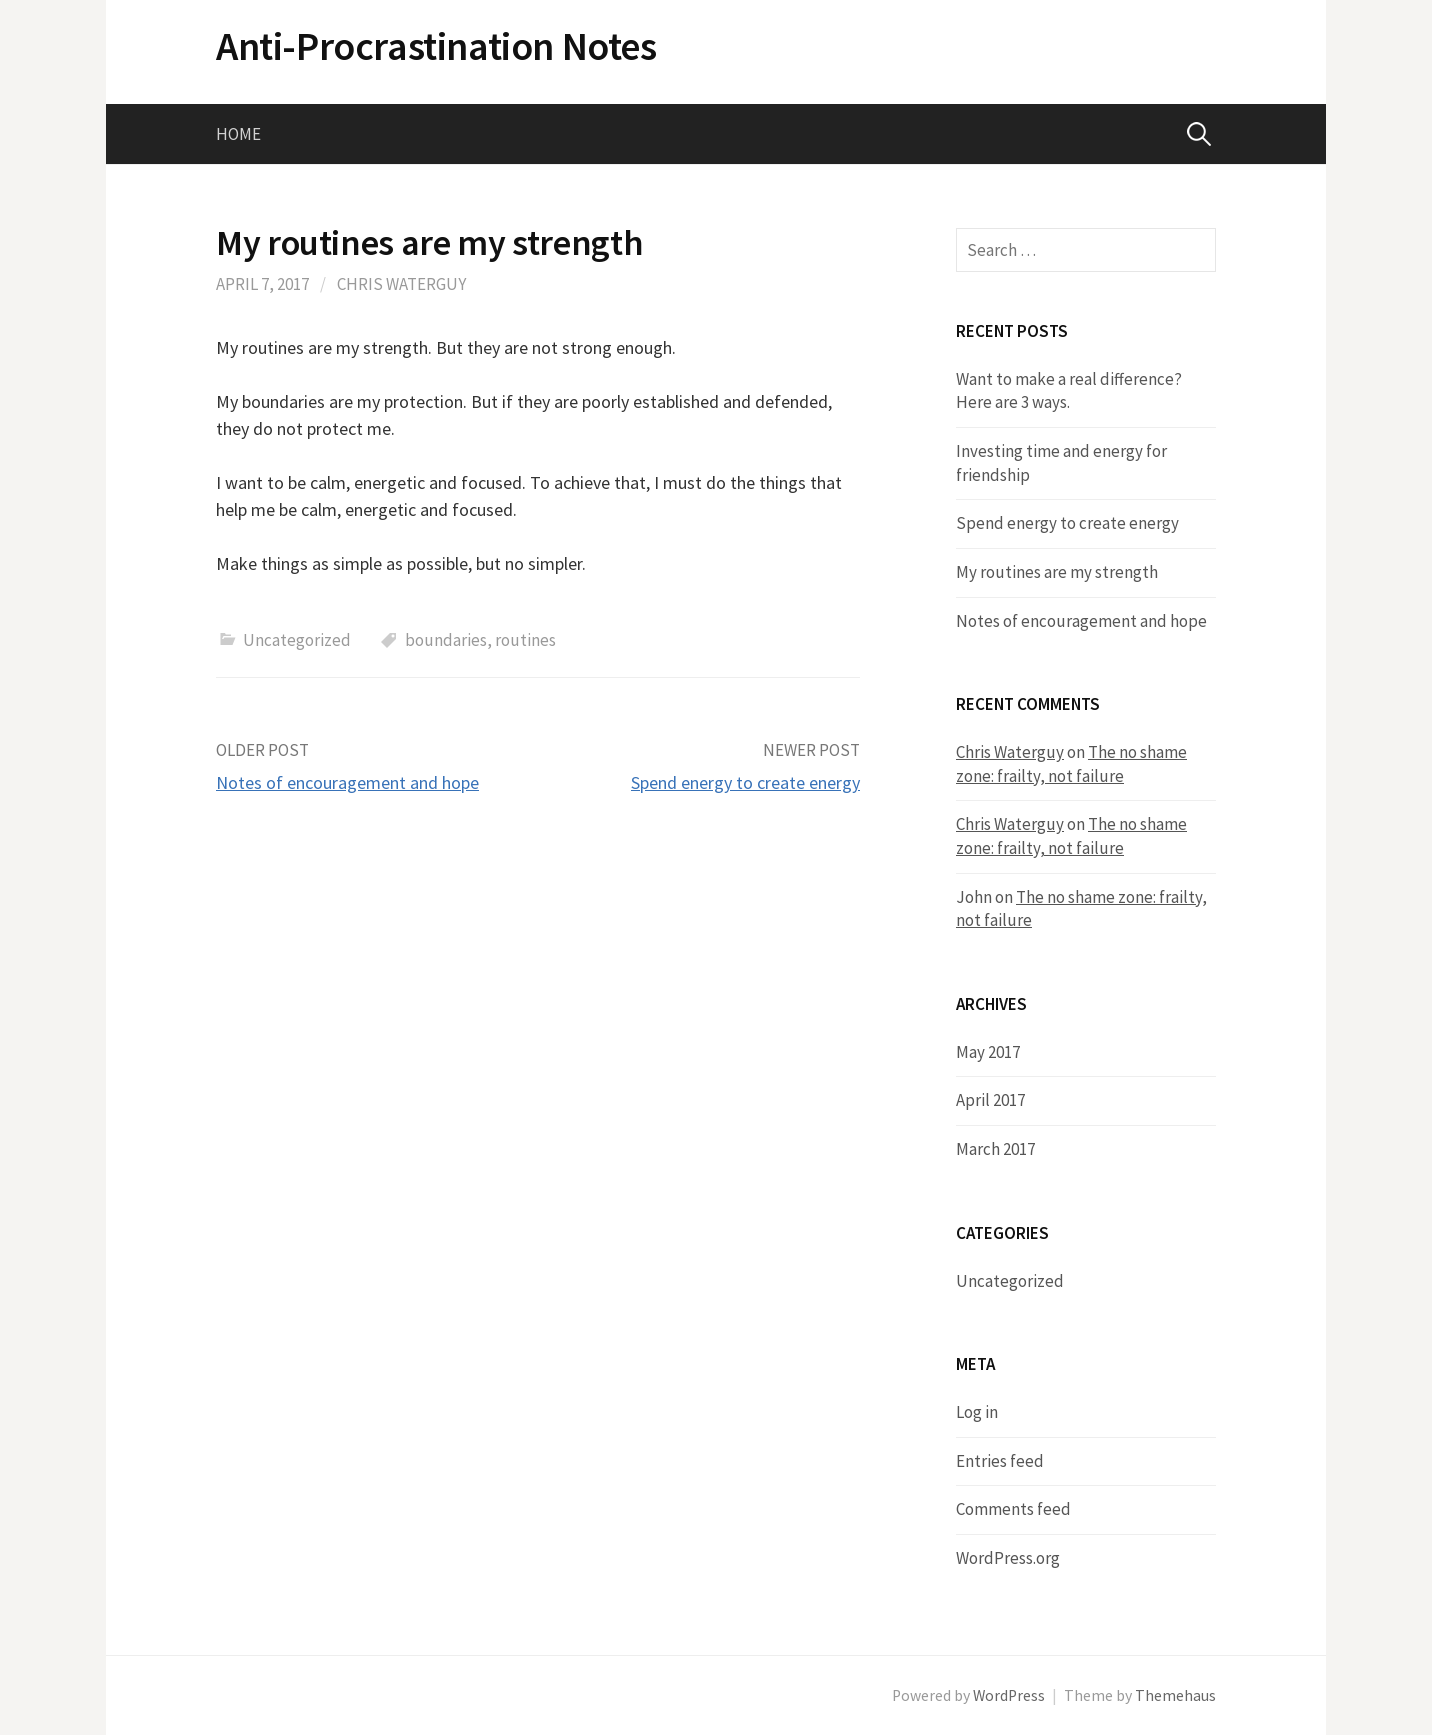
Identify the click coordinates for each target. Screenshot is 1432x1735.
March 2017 (995, 1149)
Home (238, 134)
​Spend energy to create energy (745, 782)
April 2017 (990, 1100)
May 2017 (988, 1052)
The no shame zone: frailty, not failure (1071, 764)
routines (525, 640)
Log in (977, 1412)
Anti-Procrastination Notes (436, 46)
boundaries (446, 640)
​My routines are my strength (1057, 572)
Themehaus (1175, 1695)
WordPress (1009, 1695)
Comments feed (1013, 1509)
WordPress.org (1008, 1558)
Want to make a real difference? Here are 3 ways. (1069, 391)
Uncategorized (297, 640)
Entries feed (1000, 1461)
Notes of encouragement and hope (347, 782)
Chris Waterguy (401, 284)
